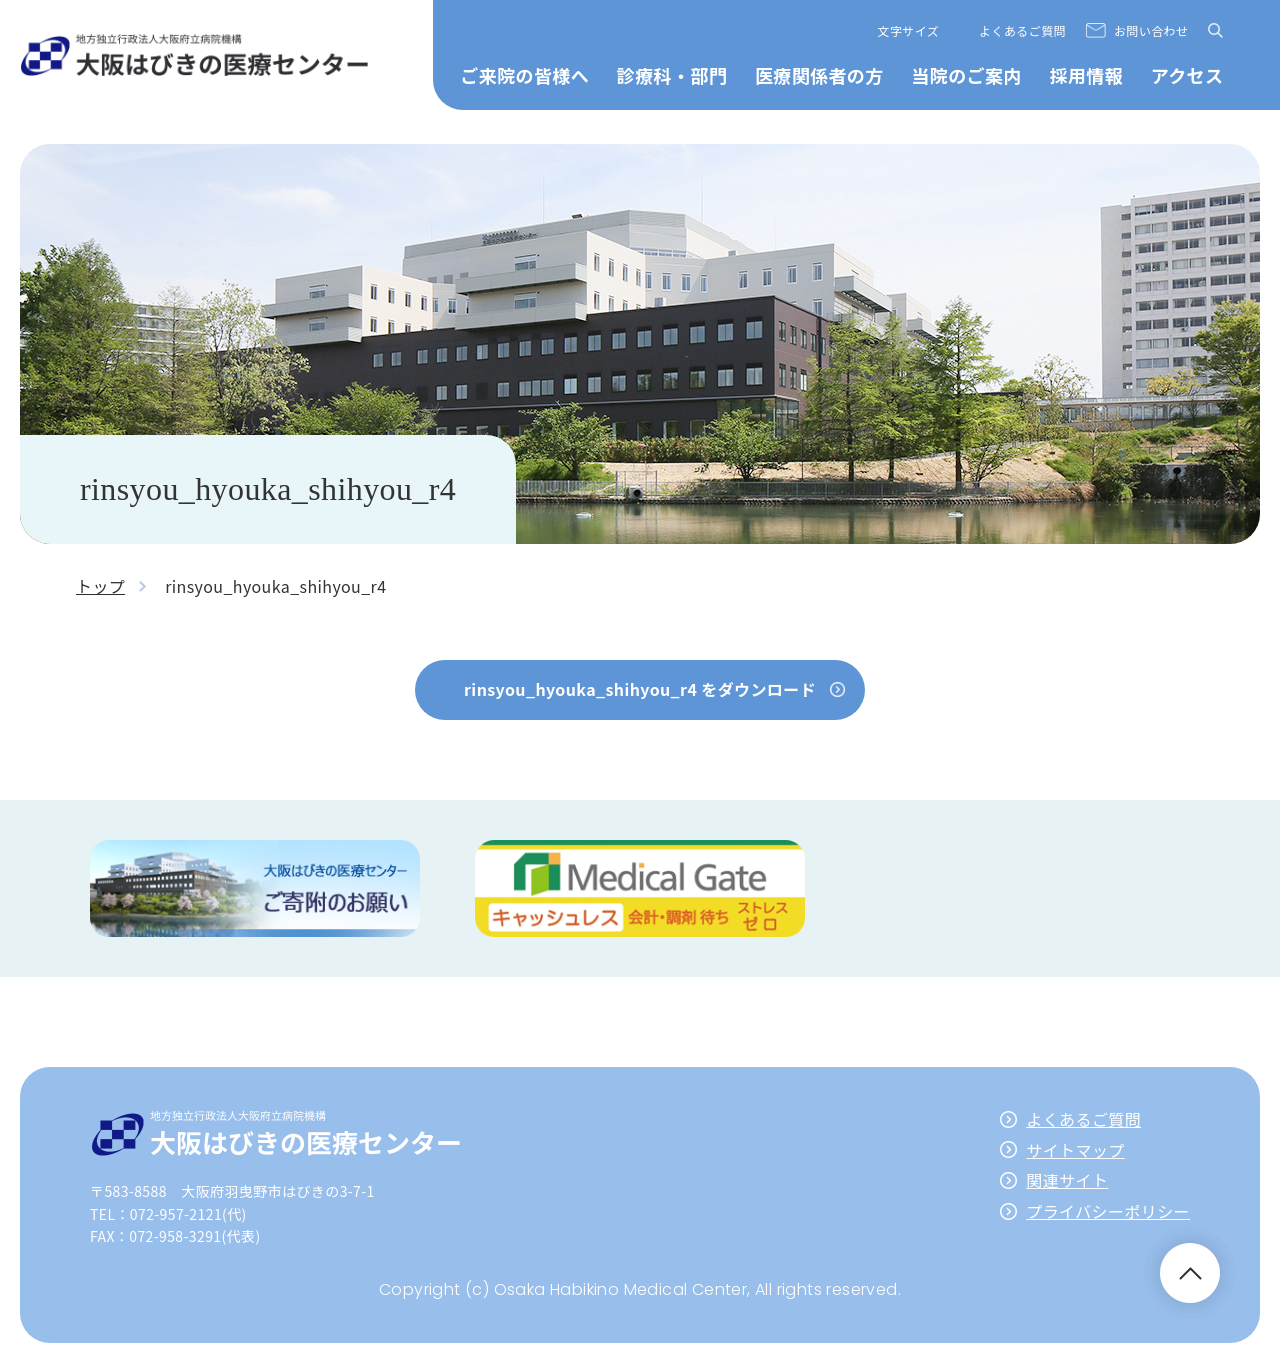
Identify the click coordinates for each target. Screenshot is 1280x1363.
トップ (100, 586)
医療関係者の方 (819, 75)
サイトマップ (1075, 1150)
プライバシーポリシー (1108, 1211)
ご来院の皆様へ (524, 75)
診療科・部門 (672, 75)
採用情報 (1086, 75)
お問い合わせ (1151, 30)
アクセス (1187, 75)
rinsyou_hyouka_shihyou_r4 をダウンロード (640, 689)
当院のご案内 (966, 75)
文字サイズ (909, 30)
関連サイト (1067, 1180)
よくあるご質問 (1022, 30)
